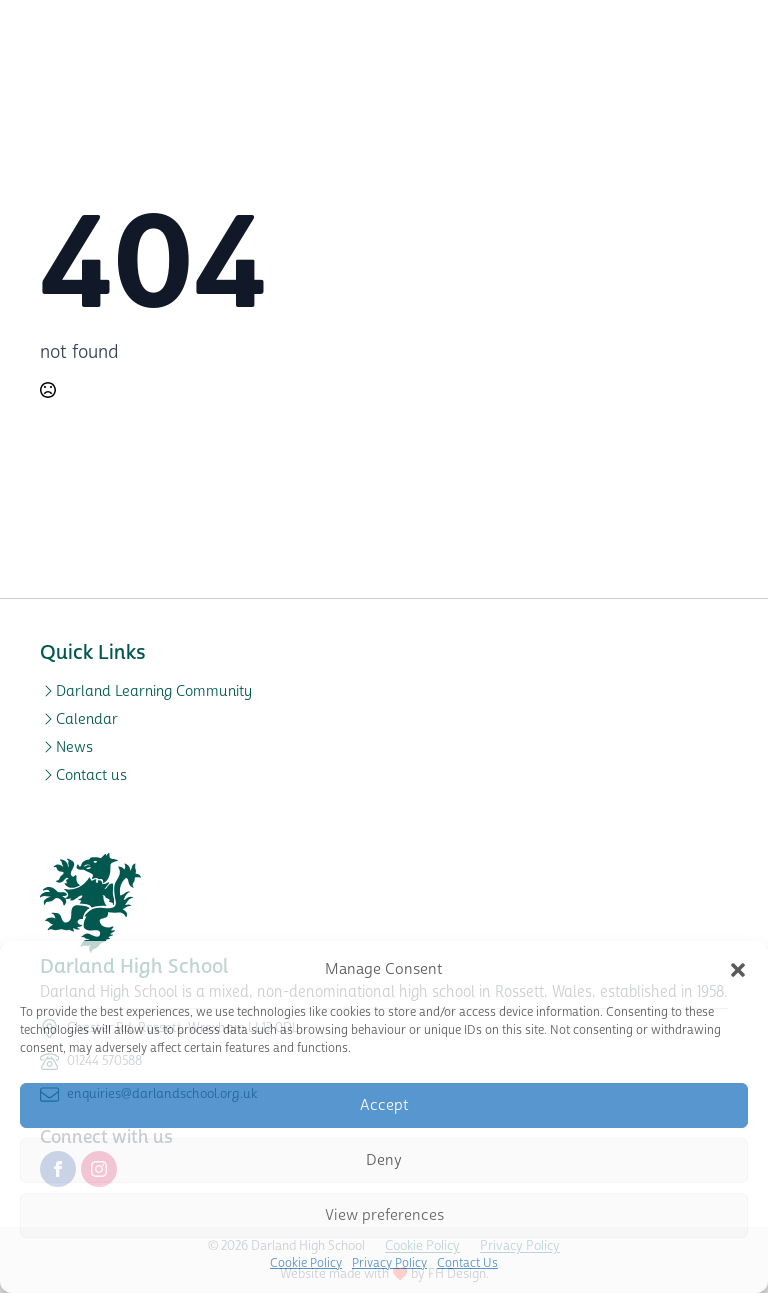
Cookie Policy (306, 1263)
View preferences (384, 1215)
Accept (384, 1105)
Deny (384, 1160)
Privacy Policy (389, 1263)
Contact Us (467, 1263)
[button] (738, 970)
